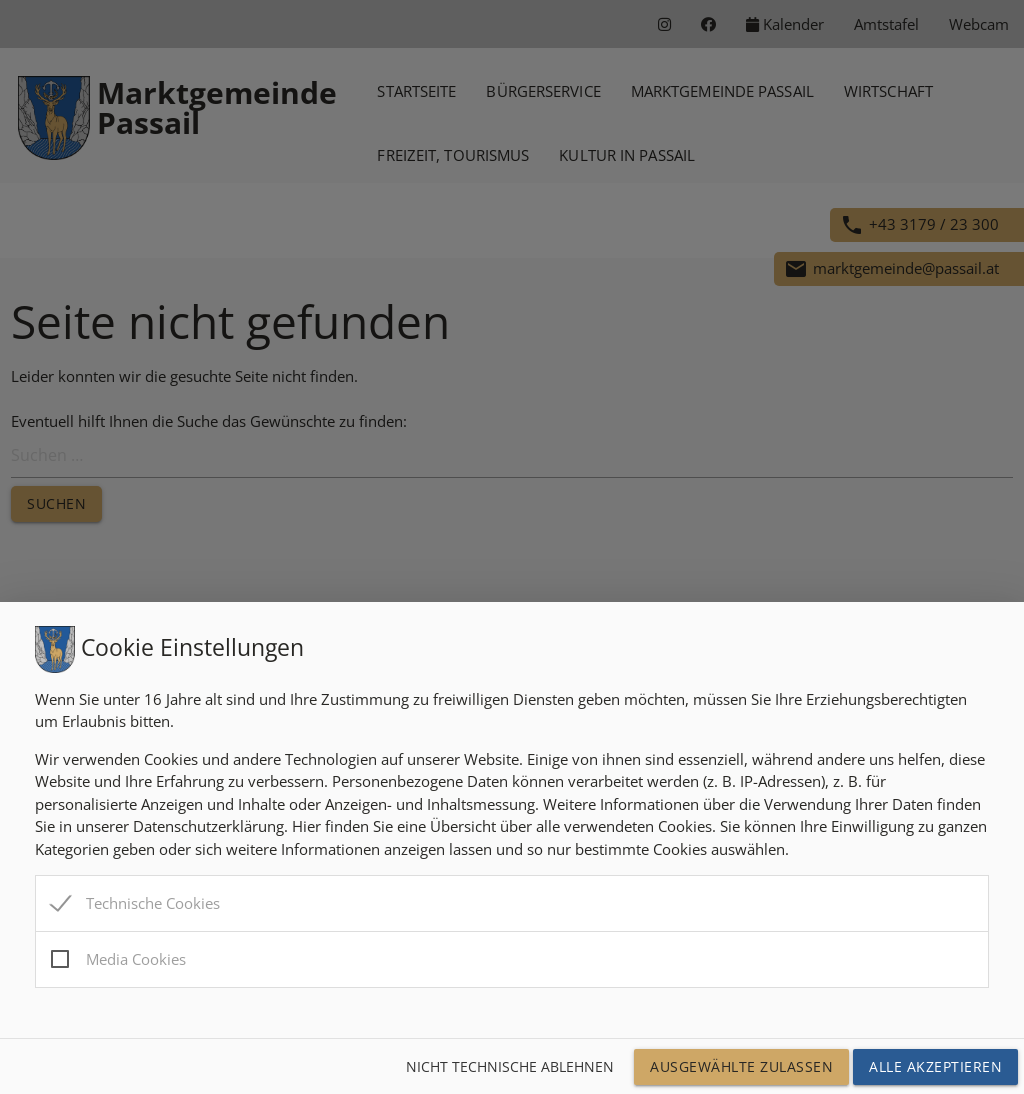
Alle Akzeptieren (935, 1066)
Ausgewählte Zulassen (741, 1066)
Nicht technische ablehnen (510, 1066)
